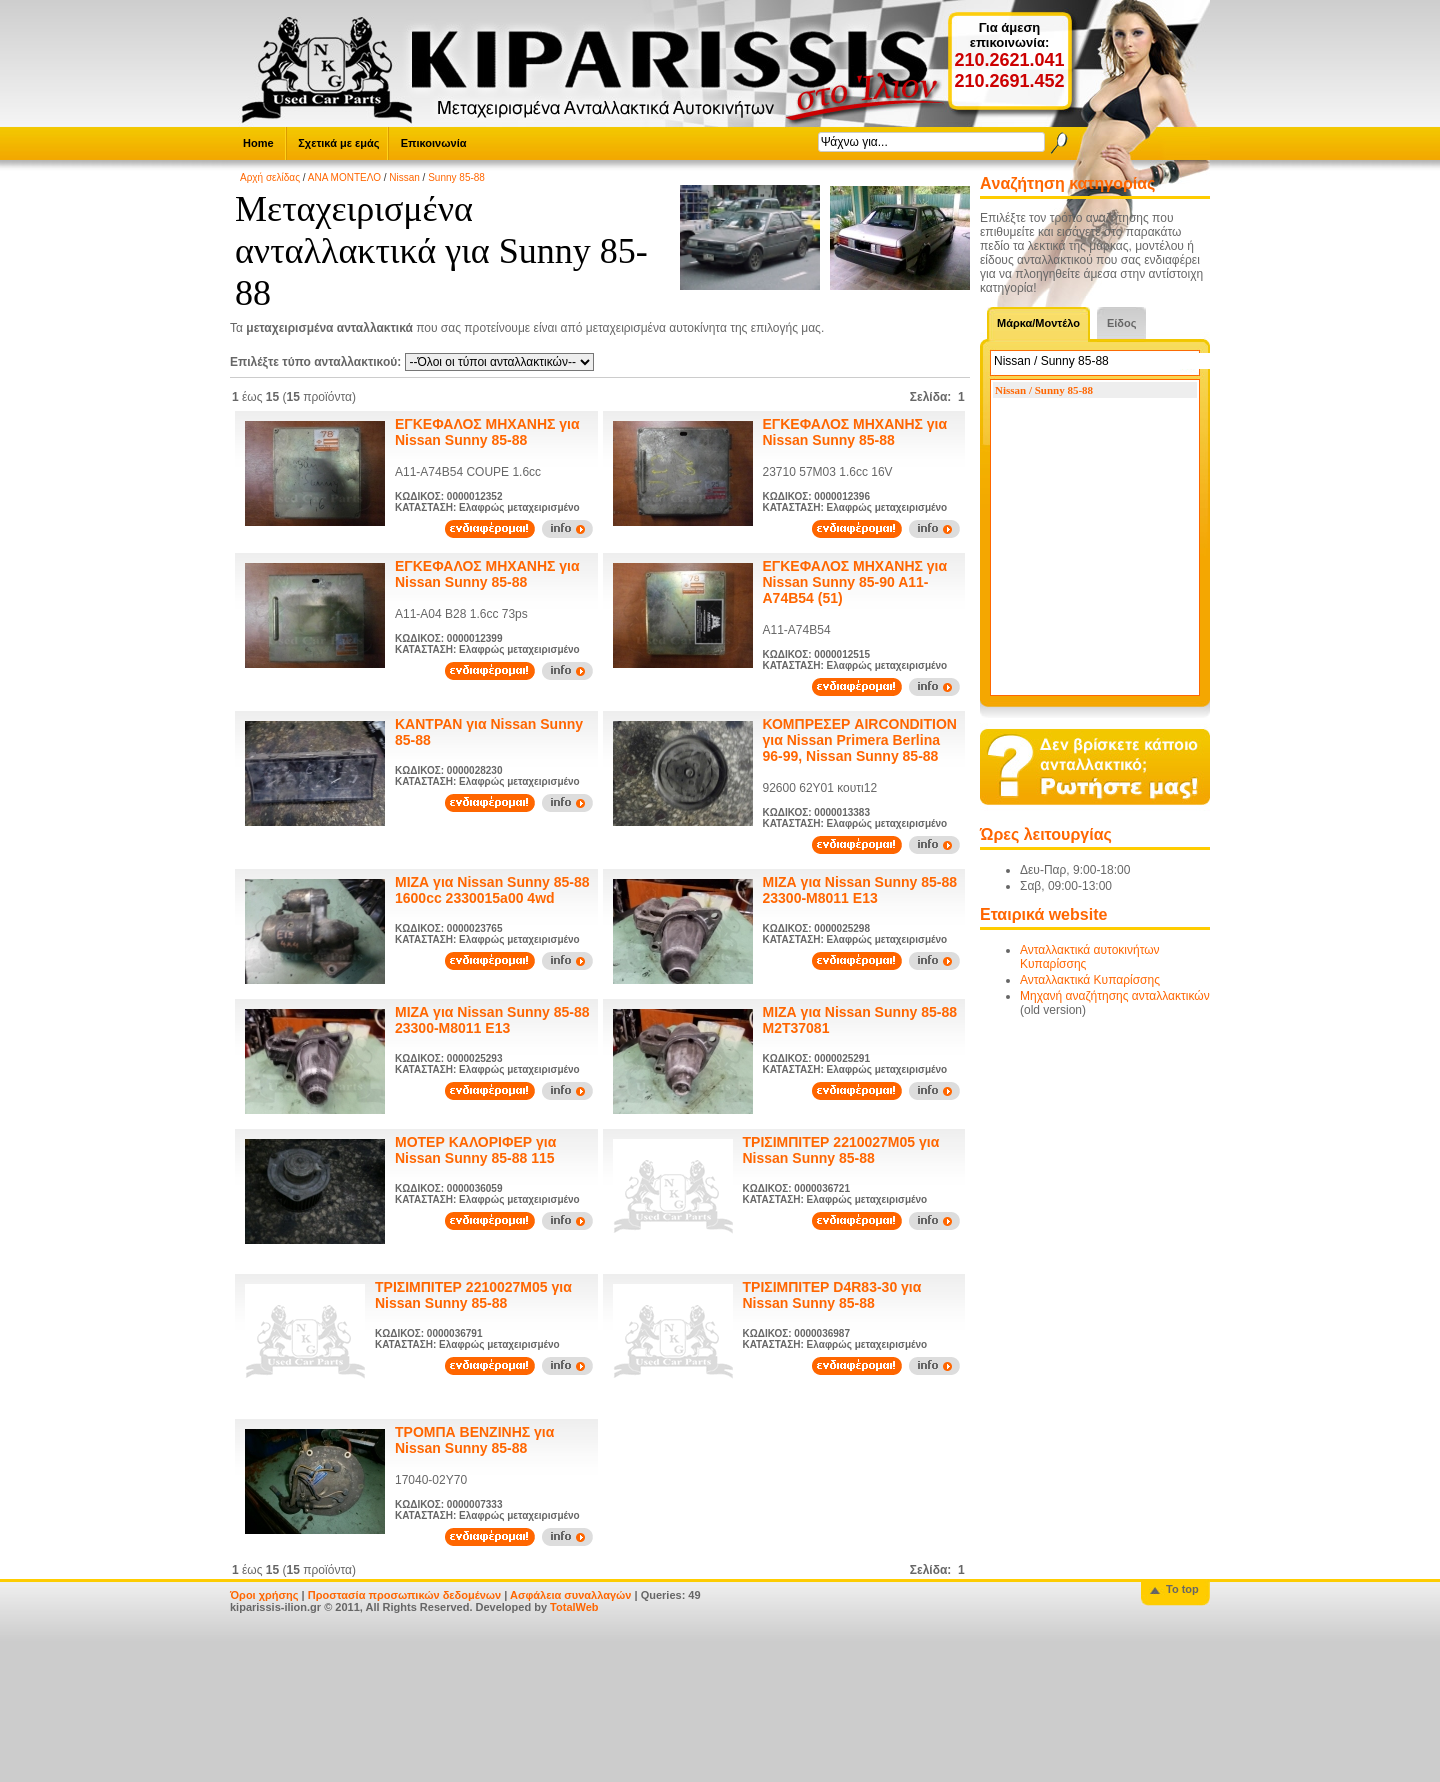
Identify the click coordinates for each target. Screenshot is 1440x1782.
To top (1182, 1589)
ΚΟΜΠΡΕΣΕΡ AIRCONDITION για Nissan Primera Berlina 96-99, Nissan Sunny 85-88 (860, 740)
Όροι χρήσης (264, 1595)
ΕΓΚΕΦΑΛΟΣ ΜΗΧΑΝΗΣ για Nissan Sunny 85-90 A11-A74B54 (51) (855, 582)
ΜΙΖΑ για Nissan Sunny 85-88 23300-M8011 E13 (860, 890)
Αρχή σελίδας (270, 177)
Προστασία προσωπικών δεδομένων (404, 1595)
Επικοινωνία (434, 143)
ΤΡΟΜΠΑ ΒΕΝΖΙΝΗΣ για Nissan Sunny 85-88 (474, 1440)
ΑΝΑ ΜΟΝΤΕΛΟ (344, 177)
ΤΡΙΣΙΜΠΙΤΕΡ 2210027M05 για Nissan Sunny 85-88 (841, 1150)
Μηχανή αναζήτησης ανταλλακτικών (1115, 996)
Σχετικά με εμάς (338, 143)
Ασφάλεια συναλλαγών (571, 1595)
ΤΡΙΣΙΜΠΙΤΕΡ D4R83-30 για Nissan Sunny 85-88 (832, 1295)
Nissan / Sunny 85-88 (1044, 390)
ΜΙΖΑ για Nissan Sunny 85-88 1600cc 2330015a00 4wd (492, 890)
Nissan (404, 177)
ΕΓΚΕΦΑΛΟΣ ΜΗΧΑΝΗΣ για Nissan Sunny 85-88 (487, 432)
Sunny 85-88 (456, 177)
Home (258, 143)
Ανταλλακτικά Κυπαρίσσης (1090, 980)
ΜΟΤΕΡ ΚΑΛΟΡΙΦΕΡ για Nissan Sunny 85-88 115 (475, 1150)
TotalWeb (574, 1607)
